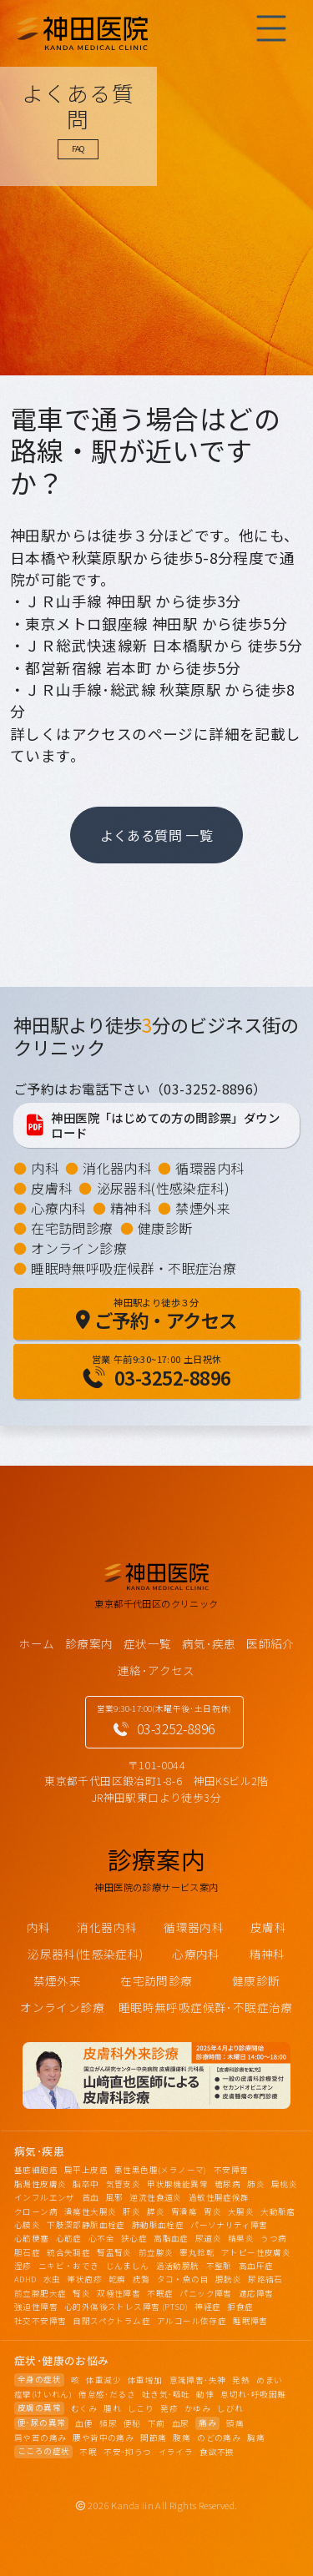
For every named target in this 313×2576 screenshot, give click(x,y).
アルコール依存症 (191, 2321)
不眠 (88, 2452)
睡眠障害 (250, 2321)
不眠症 (160, 2293)
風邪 (115, 2197)
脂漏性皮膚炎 (40, 2184)
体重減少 (103, 2380)
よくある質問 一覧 (157, 835)
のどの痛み (218, 2437)
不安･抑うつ (127, 2452)
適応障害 (256, 2293)
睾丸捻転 (197, 2252)
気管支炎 (123, 2184)
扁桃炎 (284, 2184)
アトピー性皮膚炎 (255, 2252)
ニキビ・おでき (68, 2266)
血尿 (180, 2423)
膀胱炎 (228, 2279)
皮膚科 (51, 1188)
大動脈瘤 (277, 2211)
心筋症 (69, 2238)
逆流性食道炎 (155, 2197)
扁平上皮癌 (86, 2170)
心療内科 (58, 1208)
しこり (141, 2408)
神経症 (207, 2306)
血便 (84, 2423)
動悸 (205, 2394)
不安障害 (231, 2170)
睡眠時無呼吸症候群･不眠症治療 (206, 2007)
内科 (44, 1168)
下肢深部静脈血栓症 (86, 2225)
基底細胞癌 (36, 2170)
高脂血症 (171, 2238)
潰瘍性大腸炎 (90, 2211)
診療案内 (89, 1643)
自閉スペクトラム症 (111, 2321)
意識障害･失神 (197, 2380)
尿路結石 (265, 2279)
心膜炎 (27, 2225)
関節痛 (153, 2437)
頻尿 (108, 2423)
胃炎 (212, 2211)
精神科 (130, 1208)
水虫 (52, 2279)
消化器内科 (117, 1168)
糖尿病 (227, 2184)
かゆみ (197, 2408)
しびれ (230, 2408)
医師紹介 (270, 1643)
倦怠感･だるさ (106, 2394)
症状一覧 (148, 1643)
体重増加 (145, 2380)
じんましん (127, 2266)
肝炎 (131, 2211)
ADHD (25, 2279)
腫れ (112, 2408)
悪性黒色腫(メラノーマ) (160, 2170)
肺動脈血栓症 (158, 2225)
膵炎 (155, 2211)
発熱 (241, 2380)
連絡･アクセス (156, 1670)
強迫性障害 (36, 2306)
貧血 (90, 2197)
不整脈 (219, 2266)
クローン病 (36, 2211)
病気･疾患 (209, 1643)
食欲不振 (217, 2452)
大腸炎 (241, 2211)
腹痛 (181, 2437)
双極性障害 (118, 2293)
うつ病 (273, 2238)
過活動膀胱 (177, 2266)
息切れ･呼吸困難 (252, 2394)
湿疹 (23, 2266)
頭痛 (235, 2423)
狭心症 (134, 2238)
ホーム (36, 1643)
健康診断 (165, 1228)
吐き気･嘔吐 (165, 2394)
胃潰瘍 (184, 2211)
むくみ (84, 2408)
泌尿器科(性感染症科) (163, 1188)
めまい (269, 2380)
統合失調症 (68, 2252)
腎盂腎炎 (114, 2252)
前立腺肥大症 (40, 2293)
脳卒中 (85, 2184)
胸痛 (256, 2437)
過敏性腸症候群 (219, 2197)
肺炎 (256, 2184)
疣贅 (141, 2279)
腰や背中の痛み (103, 2437)
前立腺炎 (156, 2252)
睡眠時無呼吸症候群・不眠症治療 (133, 1268)
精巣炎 (241, 2238)
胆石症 (27, 2252)
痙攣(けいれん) (43, 2394)
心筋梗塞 (31, 2238)
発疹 (169, 2408)
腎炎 (81, 2293)
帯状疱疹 (84, 2279)
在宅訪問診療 (72, 1228)
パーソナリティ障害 (229, 2225)
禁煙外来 (202, 1208)
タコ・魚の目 (183, 2279)
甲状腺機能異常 (177, 2184)
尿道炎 (208, 2238)
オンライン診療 (79, 1248)
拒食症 (240, 2306)
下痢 (156, 2423)
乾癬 (117, 2279)
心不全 (101, 2238)
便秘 (132, 2423)
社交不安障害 (40, 2321)
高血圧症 (256, 2266)
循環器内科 (209, 1168)
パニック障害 (205, 2293)
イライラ (176, 2452)
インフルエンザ (44, 2197)
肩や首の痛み (40, 2437)
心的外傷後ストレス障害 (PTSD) (126, 2306)
